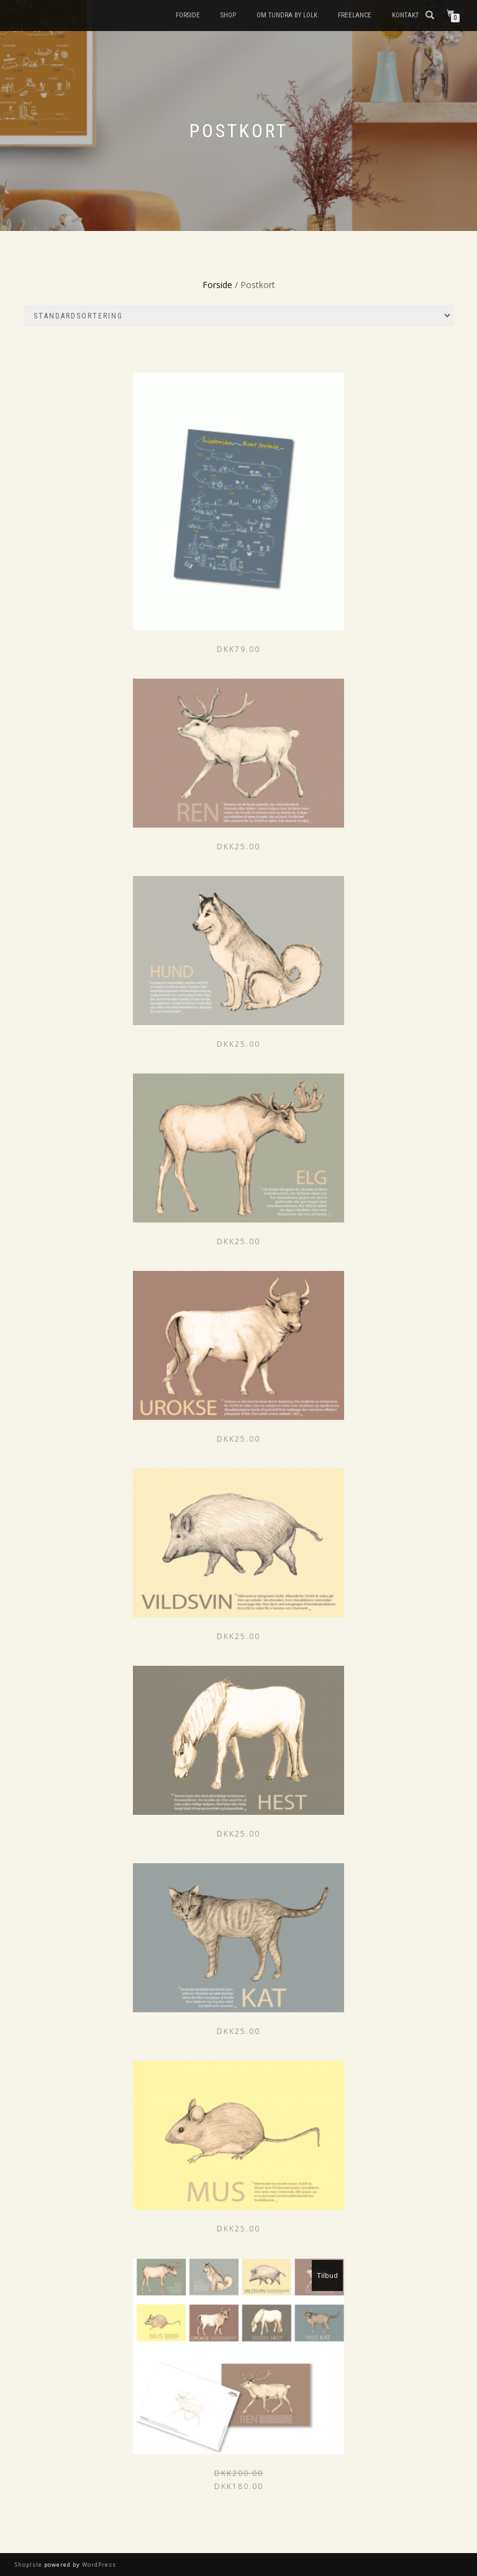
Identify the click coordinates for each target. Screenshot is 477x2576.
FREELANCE (354, 15)
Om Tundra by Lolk (287, 15)
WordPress (98, 2564)
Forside (188, 15)
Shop (228, 15)
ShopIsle (29, 2564)
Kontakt (405, 15)
